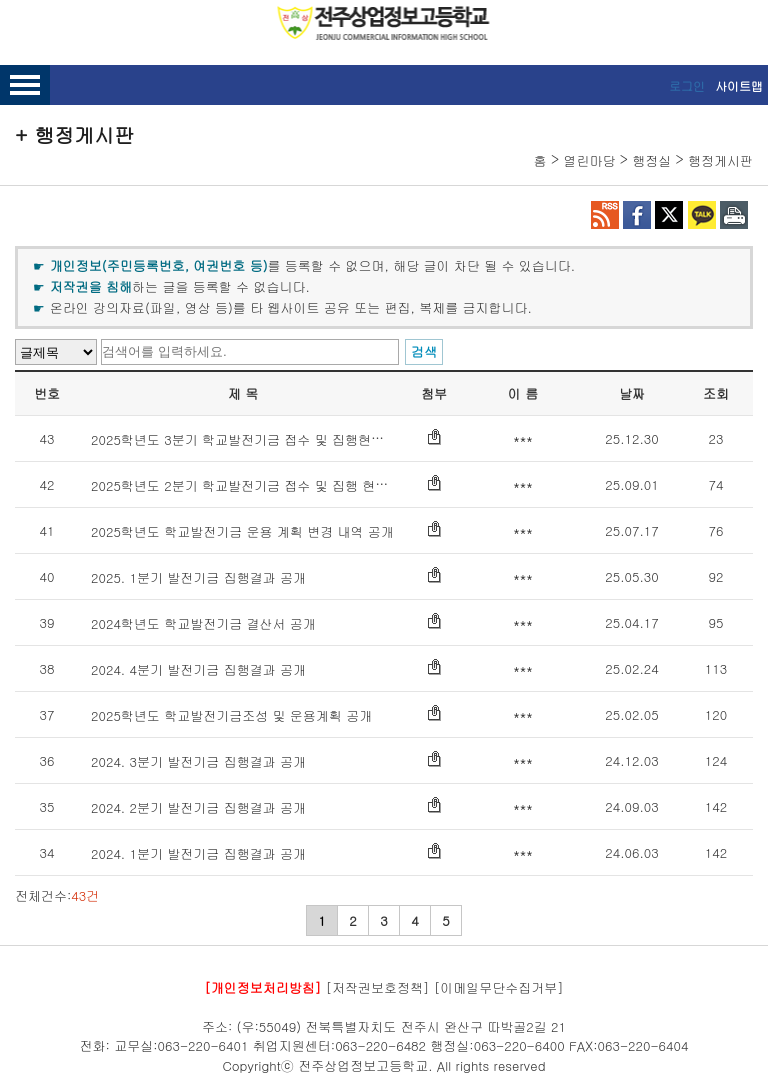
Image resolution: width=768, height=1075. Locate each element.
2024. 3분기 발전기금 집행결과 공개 (198, 761)
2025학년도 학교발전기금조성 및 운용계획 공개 (231, 715)
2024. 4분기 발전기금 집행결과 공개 (198, 669)
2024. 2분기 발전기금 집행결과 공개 (198, 807)
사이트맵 (739, 85)
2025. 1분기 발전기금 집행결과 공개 (198, 577)
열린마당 (589, 160)
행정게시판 (720, 160)
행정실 (651, 160)
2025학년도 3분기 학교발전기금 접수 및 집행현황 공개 (252, 439)
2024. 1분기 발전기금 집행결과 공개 (198, 853)
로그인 (687, 85)
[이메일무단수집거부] (499, 987)
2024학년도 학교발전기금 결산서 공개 (203, 623)
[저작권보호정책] (378, 987)
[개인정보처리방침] (262, 987)
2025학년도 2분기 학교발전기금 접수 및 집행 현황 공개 (255, 485)
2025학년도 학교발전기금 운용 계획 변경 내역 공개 (242, 531)
